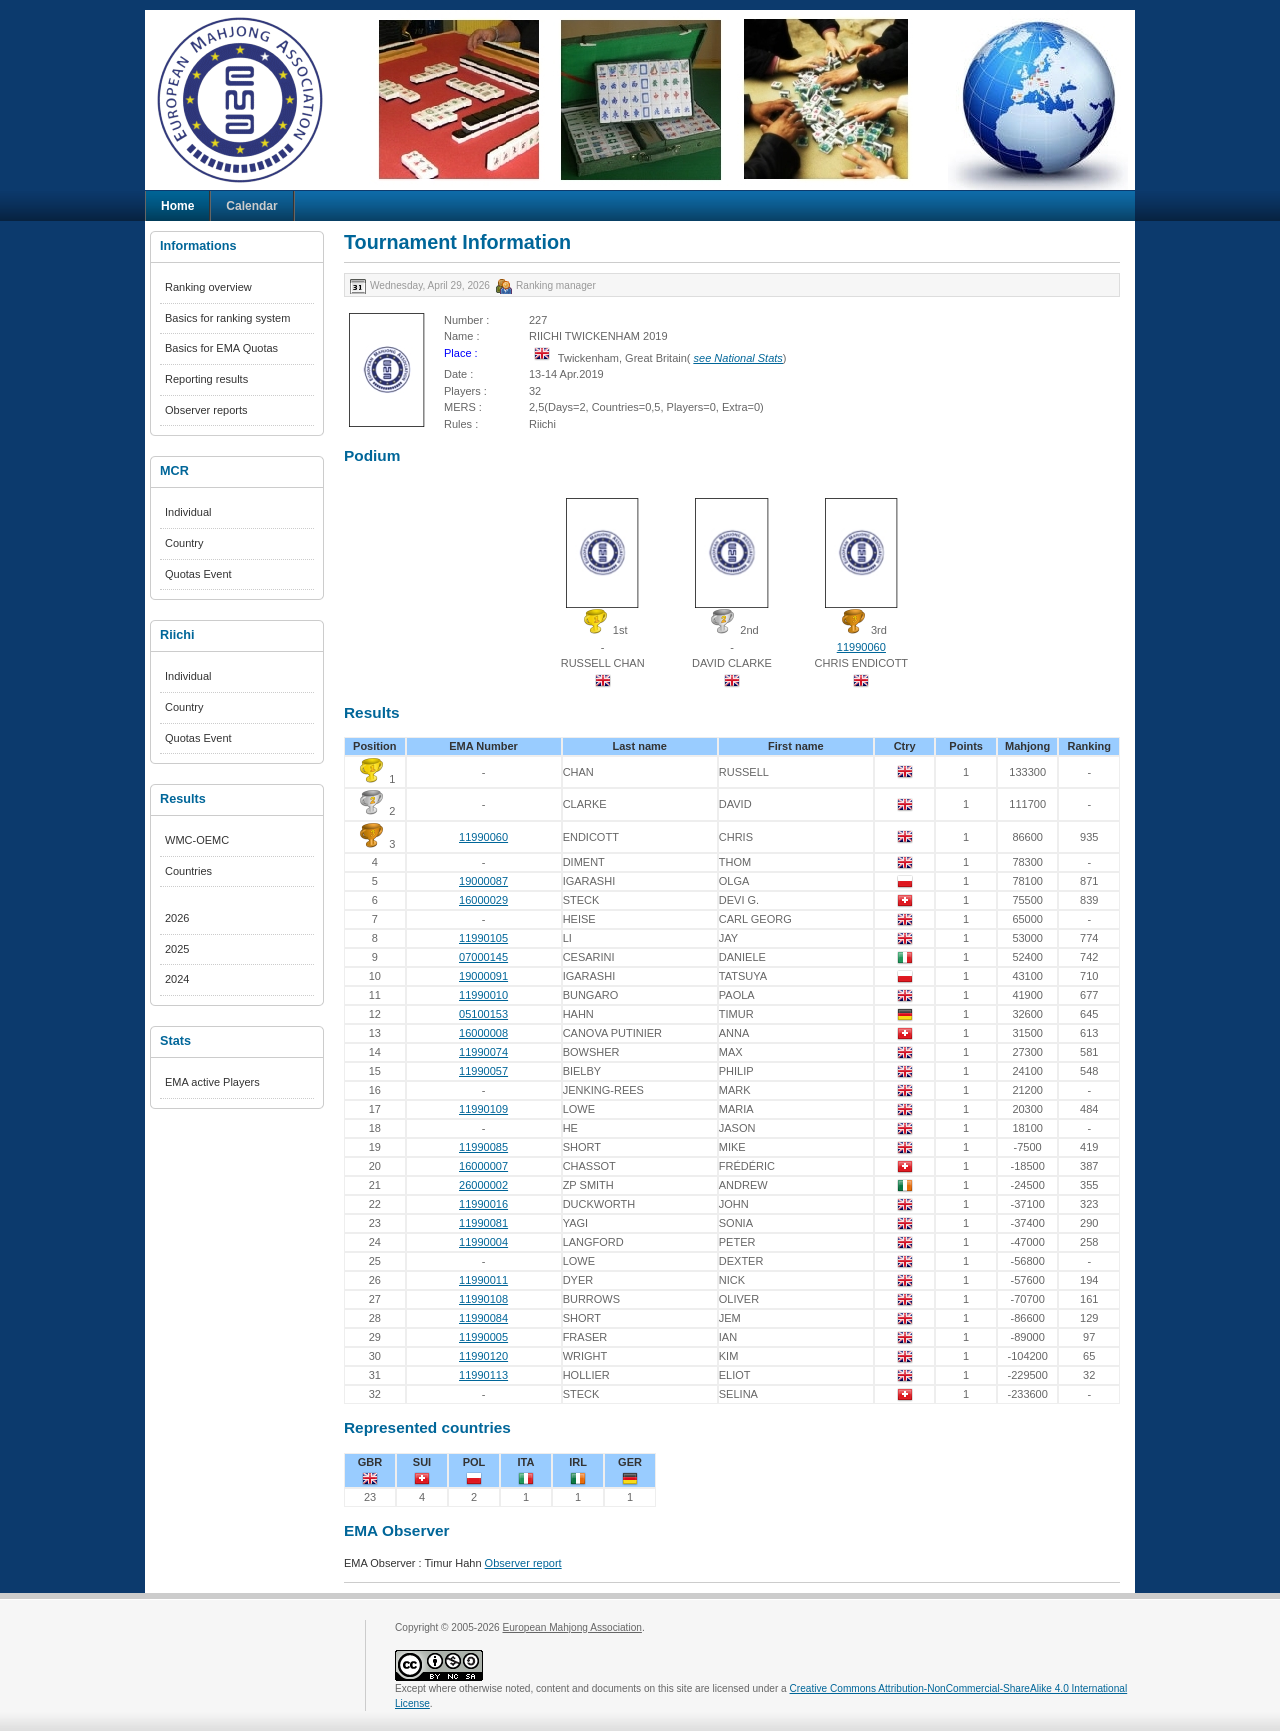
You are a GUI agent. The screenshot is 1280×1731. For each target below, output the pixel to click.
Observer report (523, 1563)
